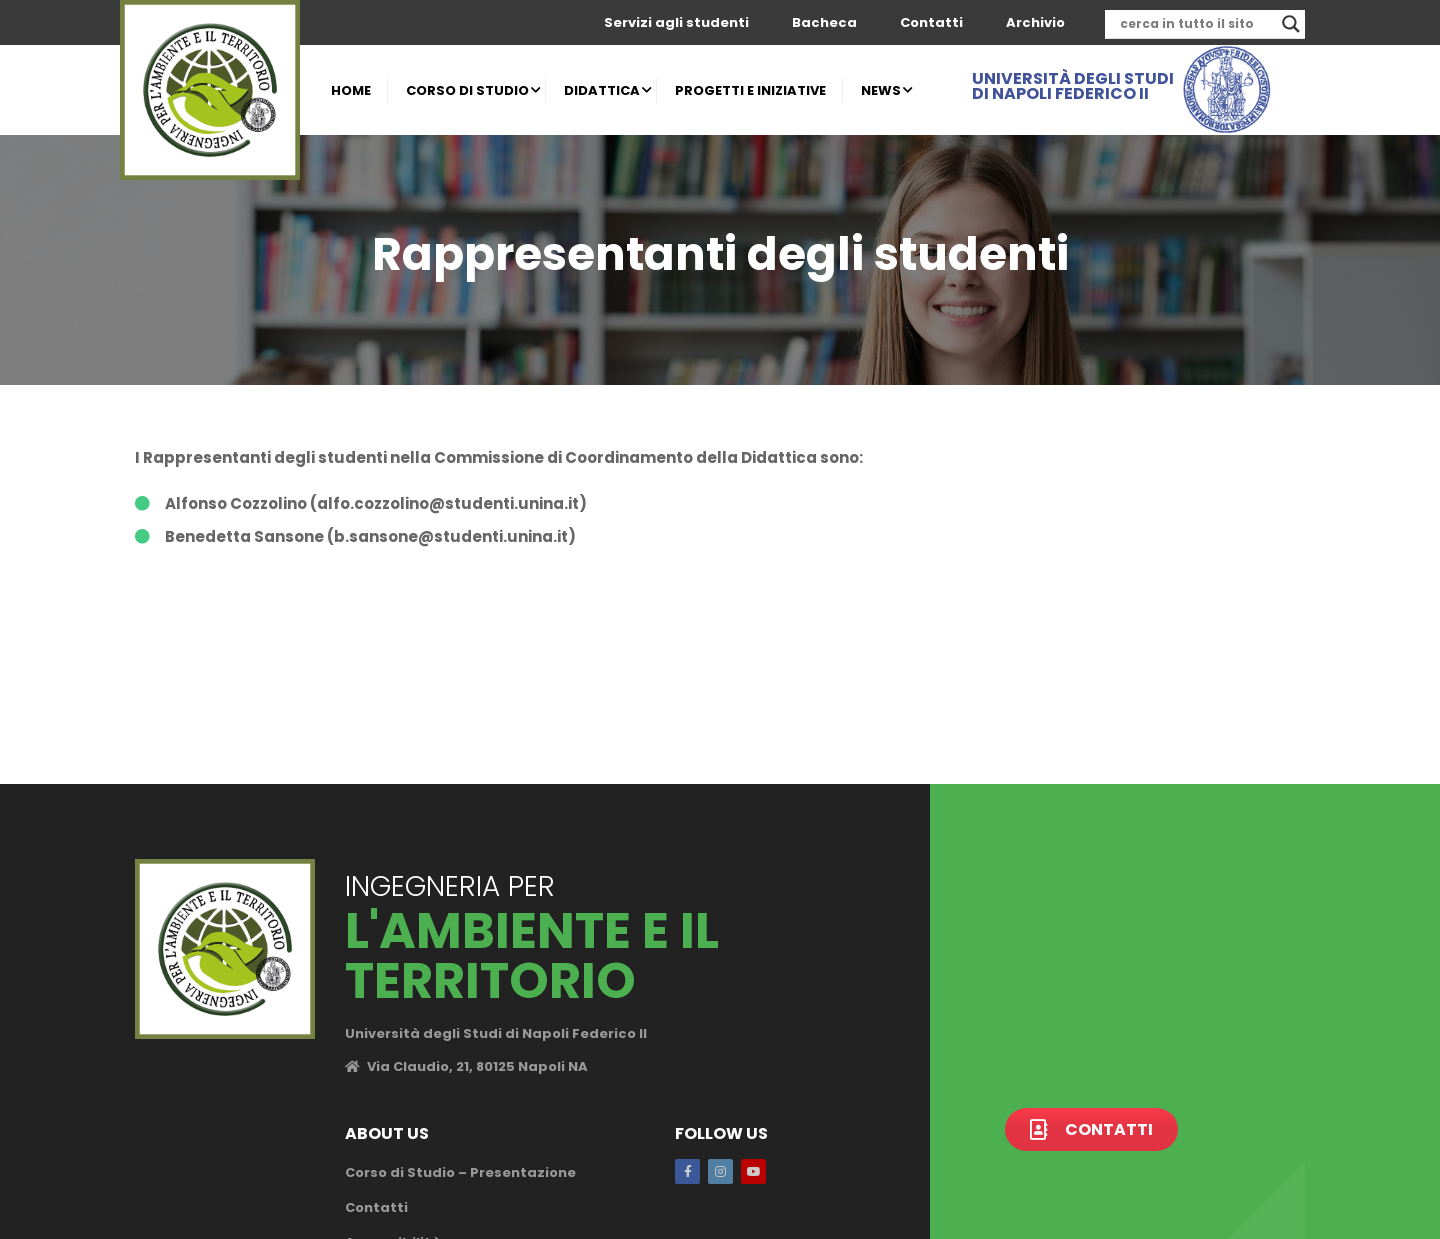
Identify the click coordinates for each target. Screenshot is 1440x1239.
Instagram (720, 1171)
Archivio (1035, 22)
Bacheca (824, 22)
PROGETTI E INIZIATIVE (750, 90)
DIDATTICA (602, 90)
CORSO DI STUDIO (467, 90)
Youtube (753, 1171)
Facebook (687, 1171)
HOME (351, 90)
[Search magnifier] (1291, 24)
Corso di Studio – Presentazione (460, 1172)
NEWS (881, 90)
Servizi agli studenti (676, 22)
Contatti (931, 22)
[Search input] (1196, 24)
